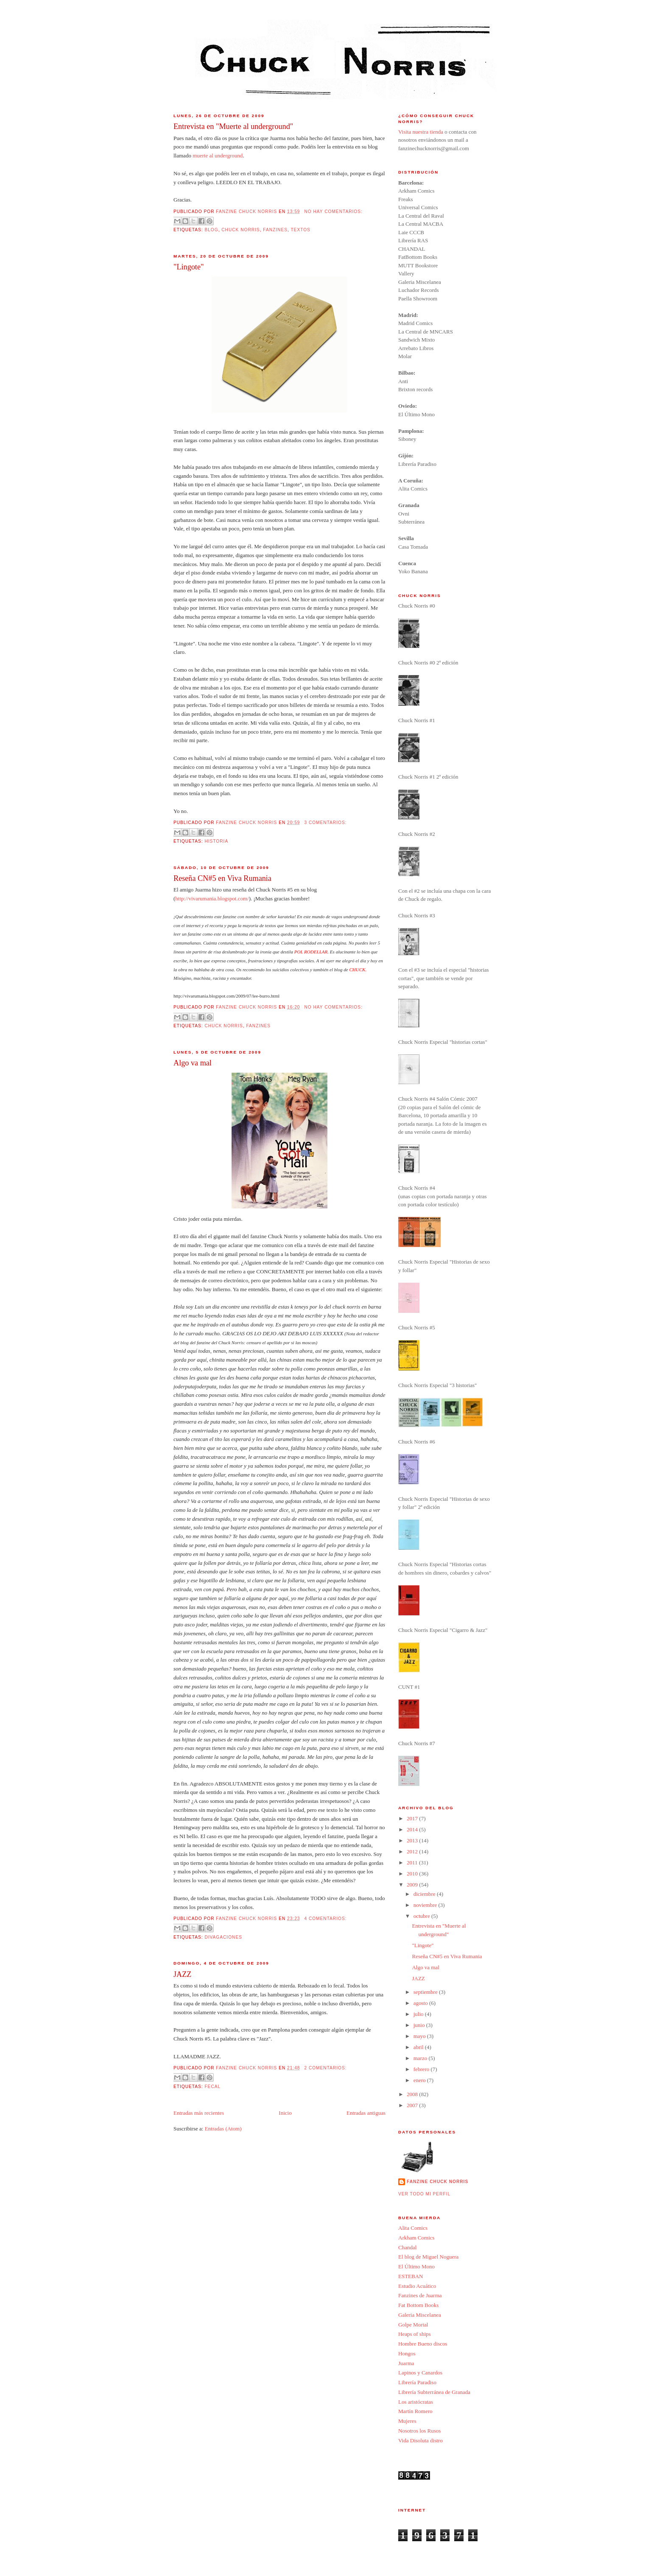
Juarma (406, 2363)
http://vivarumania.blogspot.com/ (212, 898)
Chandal (407, 2247)
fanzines (275, 229)
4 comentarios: (325, 1918)
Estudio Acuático (417, 2286)
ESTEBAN (410, 2276)
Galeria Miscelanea (419, 2315)
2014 (413, 1829)
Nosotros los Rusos (419, 2430)
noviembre (426, 1905)
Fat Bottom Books (418, 2305)
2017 (413, 1818)
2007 (413, 2105)
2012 (413, 1851)
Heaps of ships (414, 2334)
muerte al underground (218, 155)
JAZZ (182, 1974)
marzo (421, 2058)
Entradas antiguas (366, 2113)
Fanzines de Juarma (420, 2295)
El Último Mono (416, 2266)
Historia (216, 841)
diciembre (425, 1894)
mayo (420, 2036)
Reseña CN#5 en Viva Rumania (222, 878)
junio (420, 2025)
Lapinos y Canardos (420, 2372)
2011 (413, 1862)
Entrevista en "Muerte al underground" (233, 126)
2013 (413, 1840)
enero (420, 2080)
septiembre (426, 1992)
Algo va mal (192, 1063)
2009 (413, 1884)
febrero (422, 2069)
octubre (422, 1916)
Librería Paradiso (417, 2382)
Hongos (406, 2353)
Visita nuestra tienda (420, 132)
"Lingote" (188, 267)
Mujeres (407, 2421)
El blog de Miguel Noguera (428, 2257)
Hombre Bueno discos (422, 2344)
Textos (300, 229)
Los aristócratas (415, 2402)
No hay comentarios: (333, 211)
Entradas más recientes (198, 2113)
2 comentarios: (325, 2068)
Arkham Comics (416, 2237)
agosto (421, 2003)
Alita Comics (413, 2228)
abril (419, 2047)
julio (419, 2014)
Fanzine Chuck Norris (437, 2181)
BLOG (211, 229)
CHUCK (357, 969)
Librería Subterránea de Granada (434, 2392)
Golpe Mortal (413, 2324)
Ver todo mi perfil (424, 2194)
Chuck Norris (240, 229)
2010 (413, 1873)
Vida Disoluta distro (420, 2440)
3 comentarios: (325, 822)
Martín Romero (415, 2411)
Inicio (285, 2113)
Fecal (212, 2086)
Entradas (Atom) (223, 2128)
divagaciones (223, 1937)
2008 (413, 2094)
